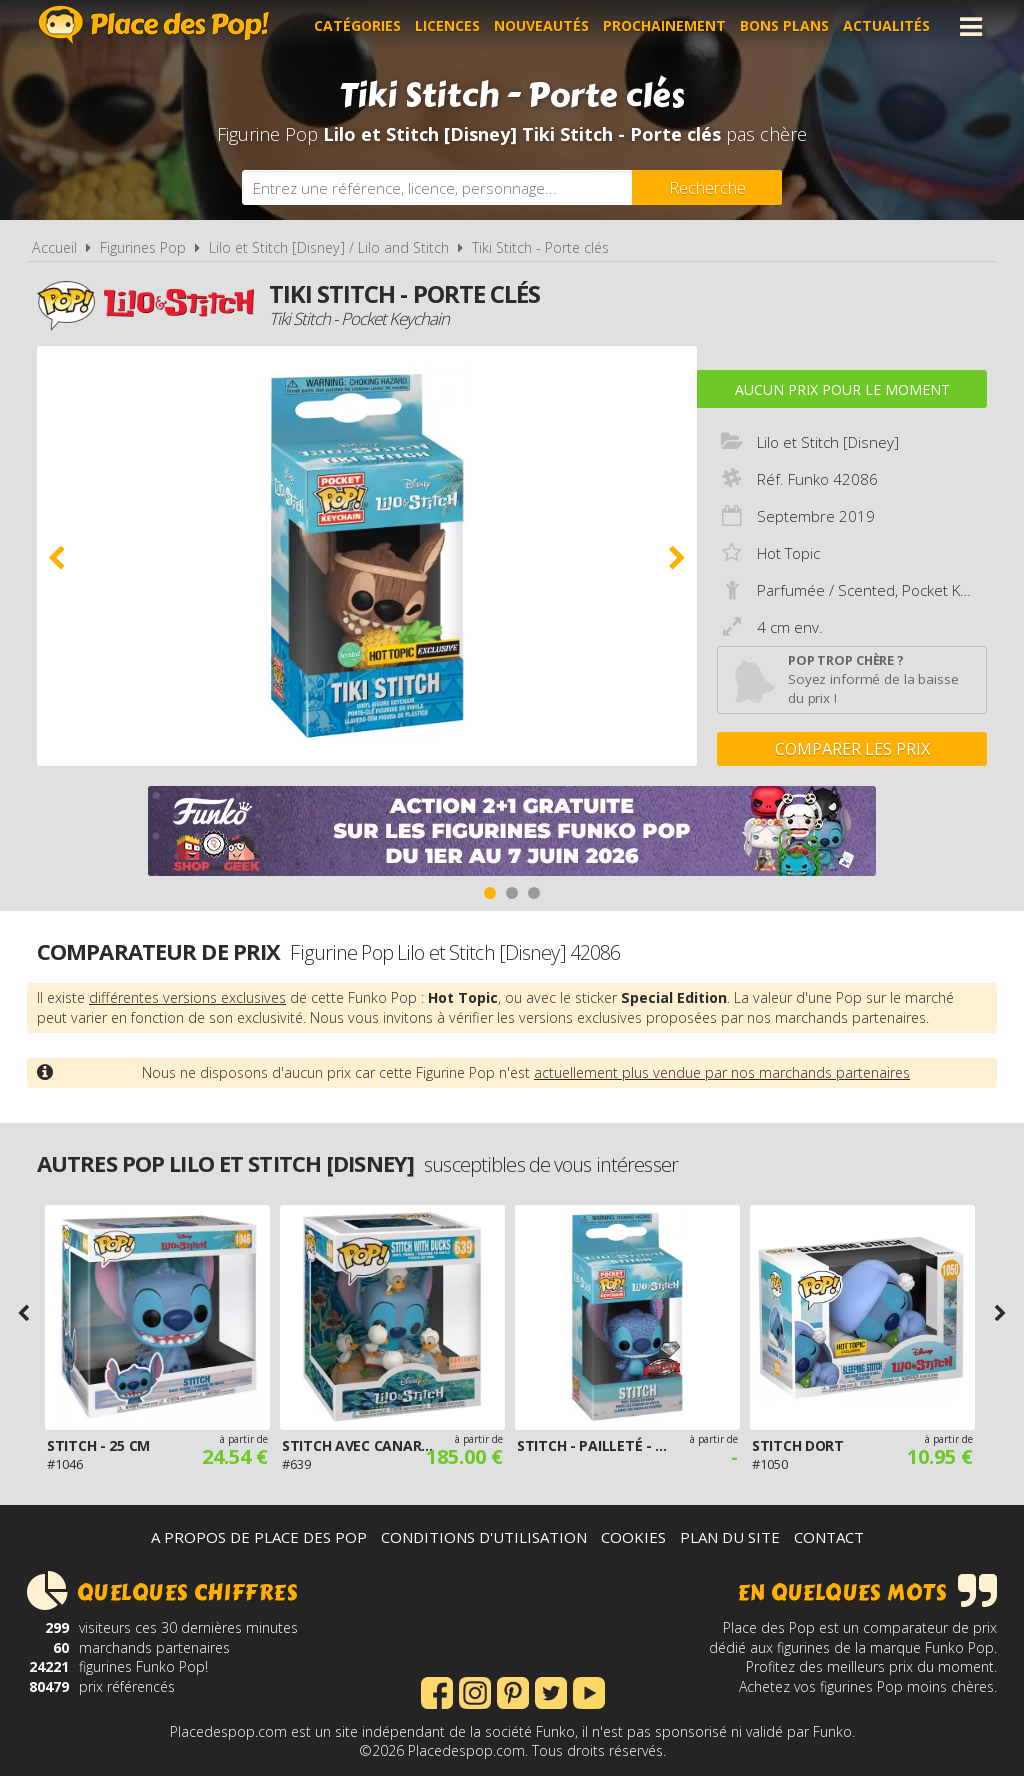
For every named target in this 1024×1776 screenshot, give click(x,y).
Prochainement (664, 26)
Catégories (357, 26)
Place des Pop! (154, 24)
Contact (829, 1537)
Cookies (633, 1537)
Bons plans (784, 26)
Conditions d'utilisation (484, 1537)
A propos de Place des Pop (259, 1537)
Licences (447, 26)
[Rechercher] (707, 187)
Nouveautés (541, 26)
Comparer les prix (852, 749)
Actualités (886, 26)
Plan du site (730, 1537)
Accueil (54, 247)
